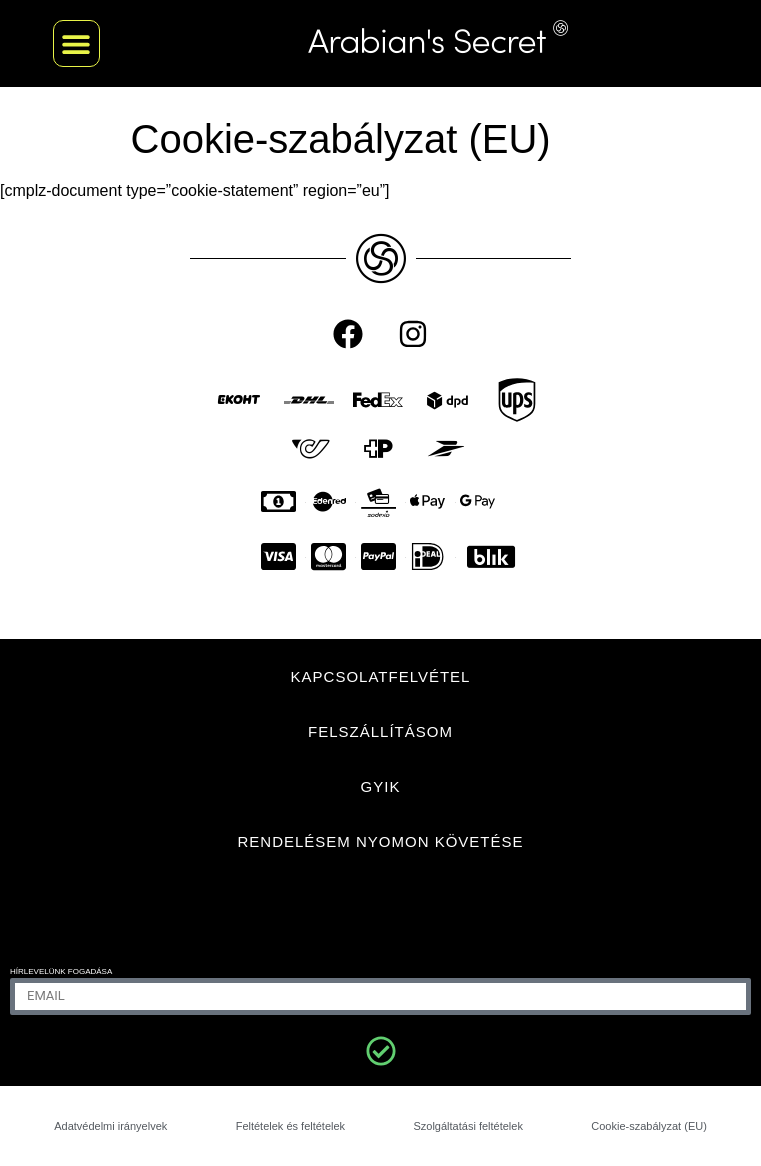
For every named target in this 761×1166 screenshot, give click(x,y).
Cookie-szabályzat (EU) (649, 1126)
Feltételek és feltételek (290, 1126)
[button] (76, 43)
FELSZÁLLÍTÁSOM (380, 731)
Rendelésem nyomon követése (380, 841)
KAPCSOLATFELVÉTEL (381, 676)
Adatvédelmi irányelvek (110, 1126)
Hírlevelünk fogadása (61, 971)
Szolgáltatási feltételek (467, 1126)
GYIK (381, 786)
